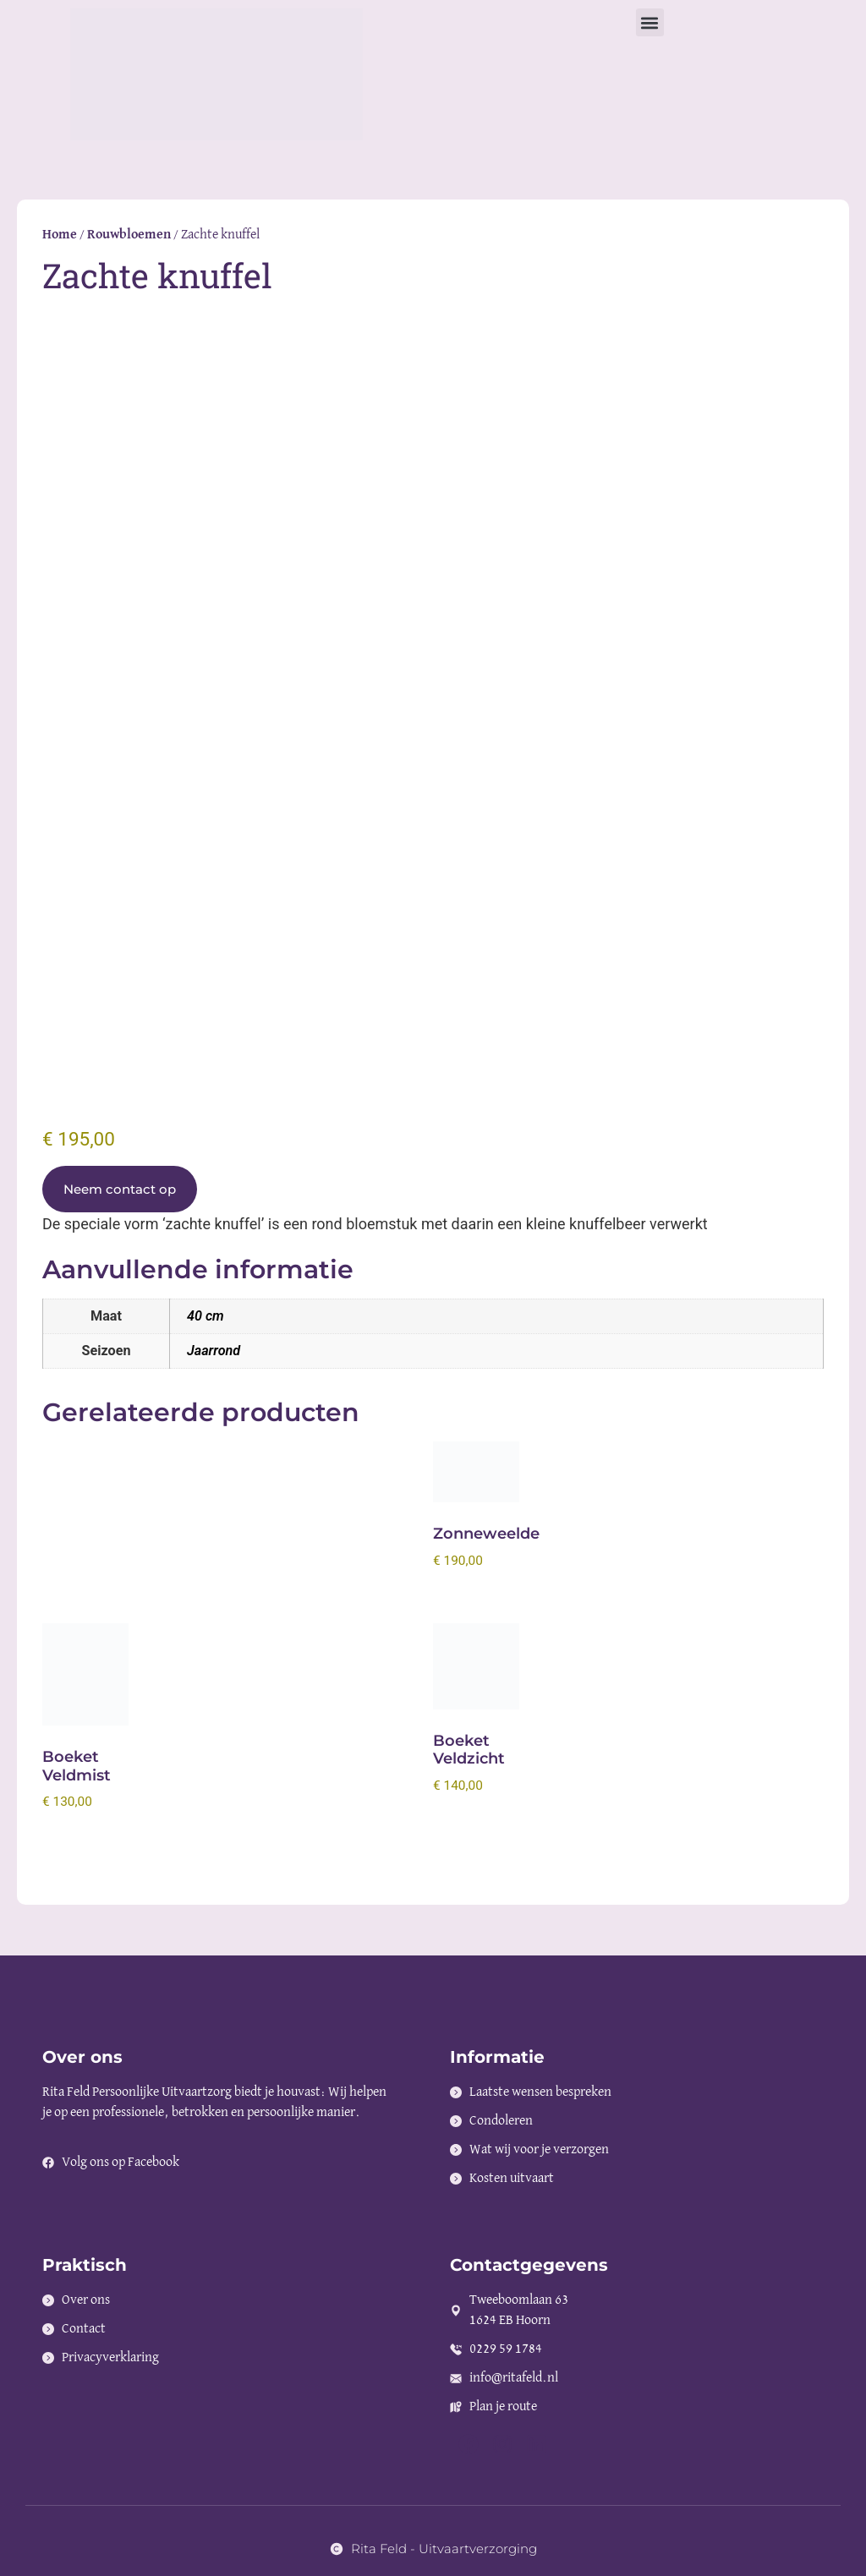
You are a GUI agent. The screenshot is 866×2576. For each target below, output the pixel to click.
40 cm (205, 1316)
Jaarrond (213, 1351)
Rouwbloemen (129, 235)
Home (59, 235)
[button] (650, 22)
